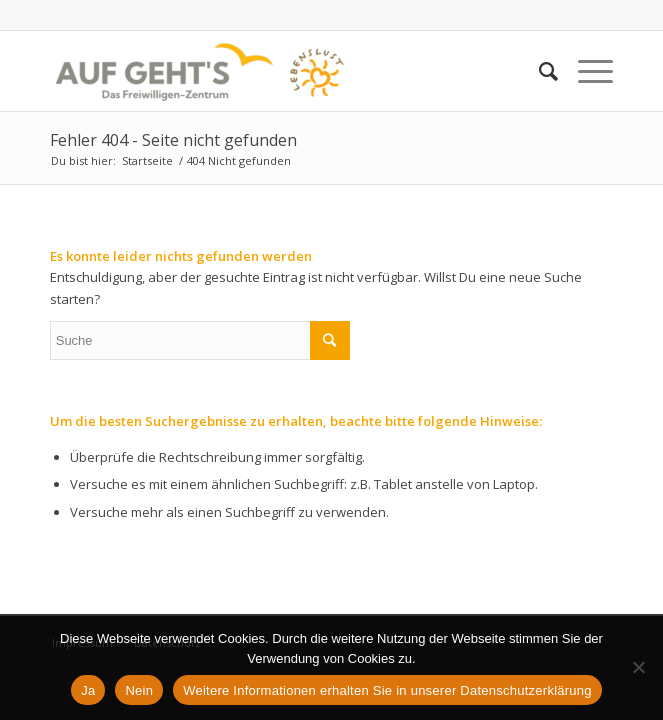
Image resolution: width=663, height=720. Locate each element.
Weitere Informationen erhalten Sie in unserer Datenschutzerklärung (387, 690)
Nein (139, 690)
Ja (88, 690)
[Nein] (638, 667)
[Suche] (538, 71)
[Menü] (585, 71)
